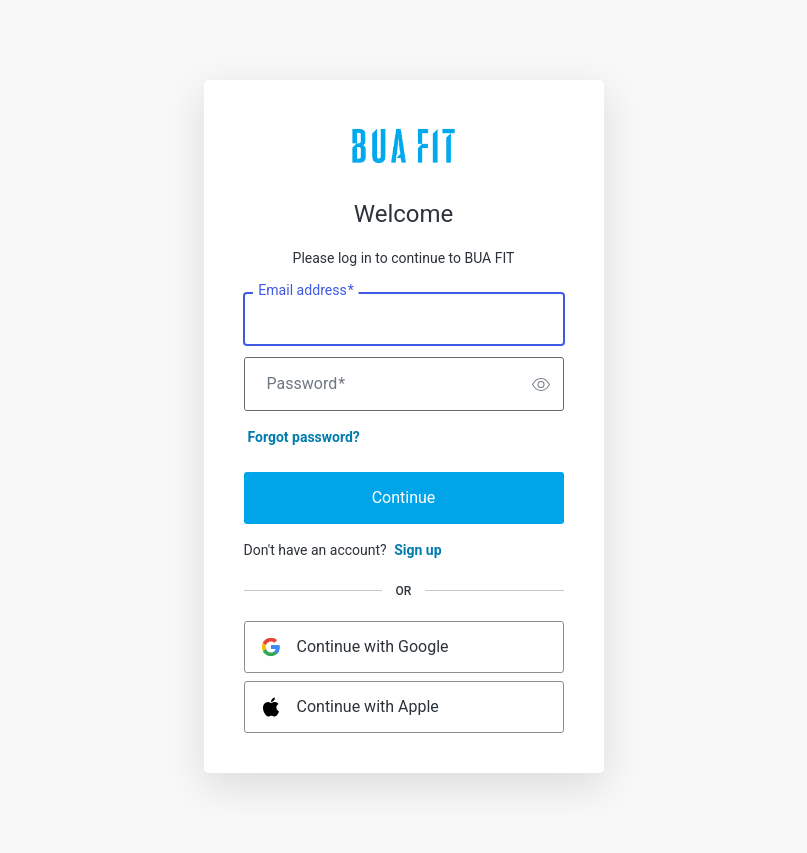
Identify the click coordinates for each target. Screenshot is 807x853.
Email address (305, 291)
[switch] (541, 384)
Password (306, 384)
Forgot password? (304, 437)
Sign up (417, 550)
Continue (404, 497)
